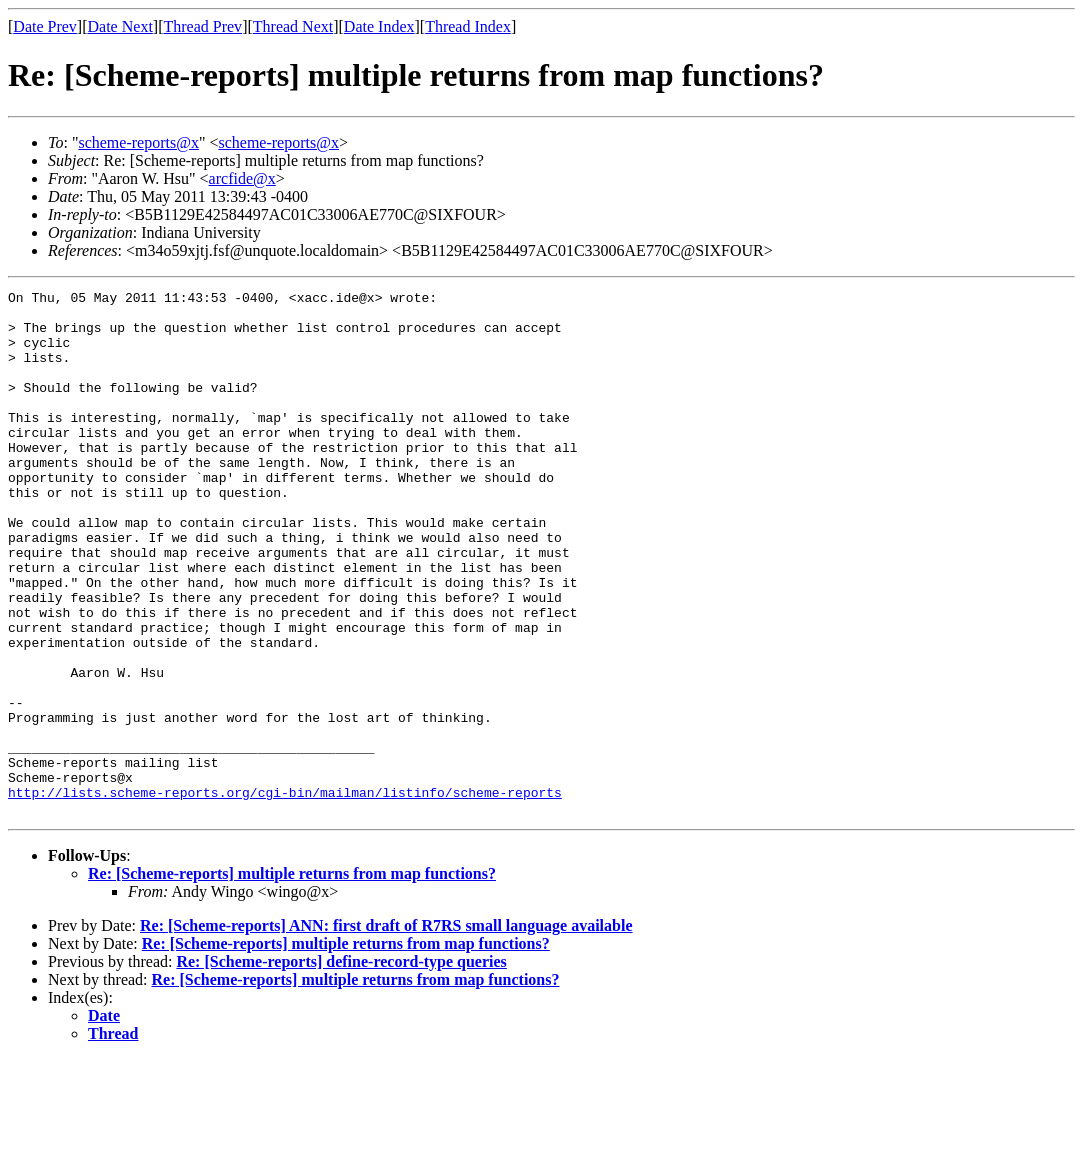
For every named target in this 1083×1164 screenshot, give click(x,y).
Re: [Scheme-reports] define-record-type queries (341, 1066)
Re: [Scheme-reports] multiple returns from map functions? (292, 978)
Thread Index (468, 26)
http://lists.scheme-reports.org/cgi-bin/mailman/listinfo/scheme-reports (285, 894)
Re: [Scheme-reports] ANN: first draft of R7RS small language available (386, 1030)
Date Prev (45, 26)
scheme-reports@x (138, 142)
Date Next (120, 26)
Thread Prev (202, 26)
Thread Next (293, 26)
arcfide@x (242, 178)
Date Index (379, 26)
